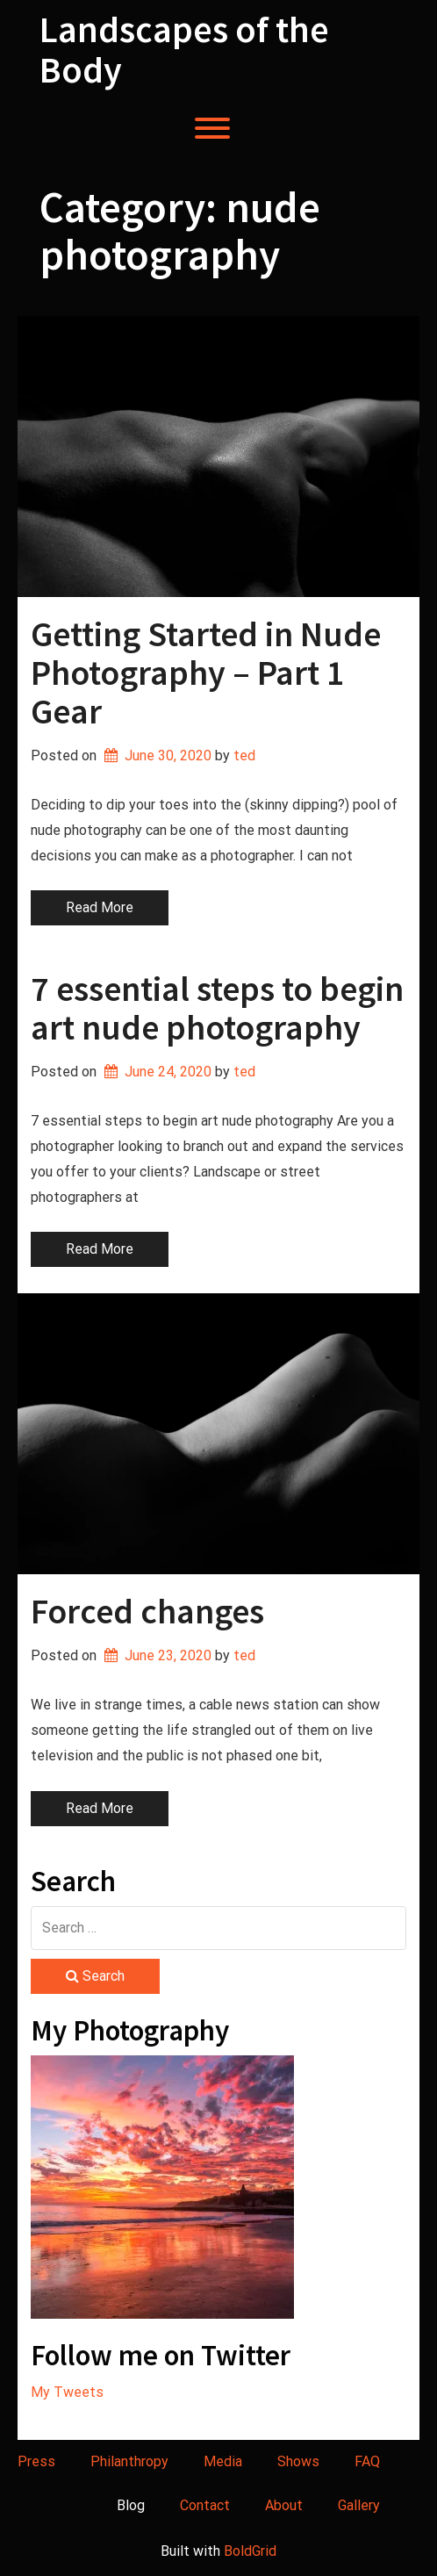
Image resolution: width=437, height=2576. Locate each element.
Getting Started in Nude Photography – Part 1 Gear (206, 672)
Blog (131, 2505)
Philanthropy (129, 2461)
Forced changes (147, 1611)
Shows (298, 2461)
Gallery (359, 2505)
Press (36, 2461)
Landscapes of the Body (184, 49)
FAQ (367, 2461)
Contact (205, 2505)
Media (223, 2461)
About (284, 2505)
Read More (99, 907)
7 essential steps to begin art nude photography (217, 1008)
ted (244, 755)
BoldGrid (250, 2551)
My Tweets (67, 2392)
